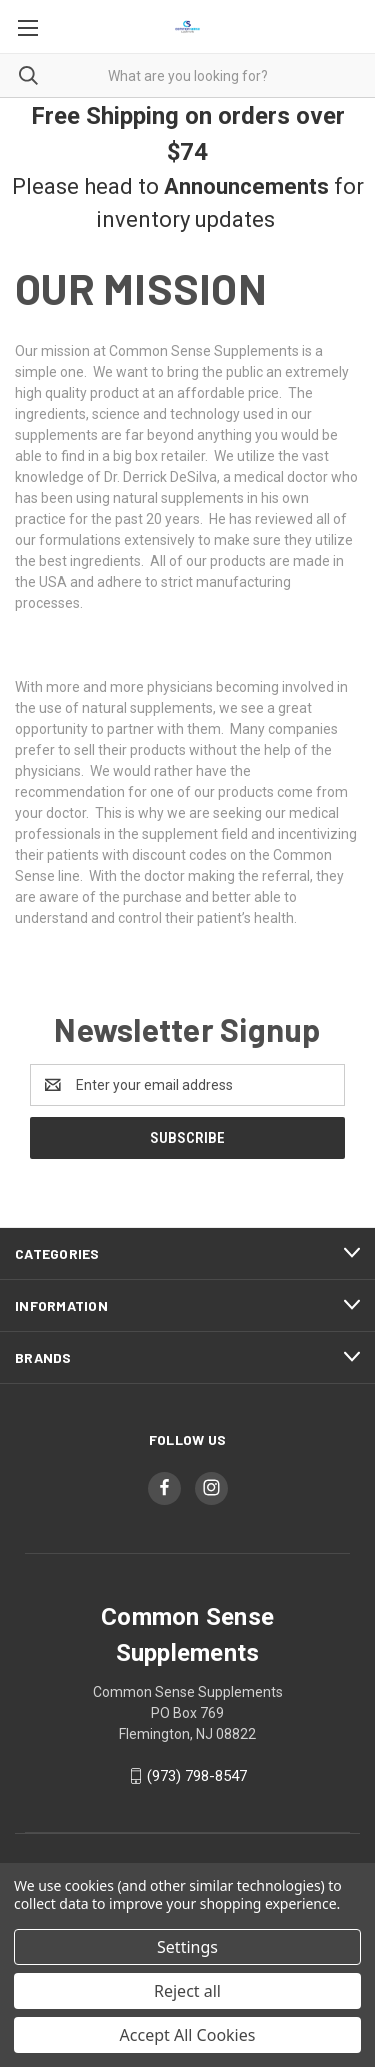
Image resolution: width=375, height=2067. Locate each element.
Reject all (187, 1991)
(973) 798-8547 (197, 1776)
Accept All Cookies (188, 2035)
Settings (187, 1947)
